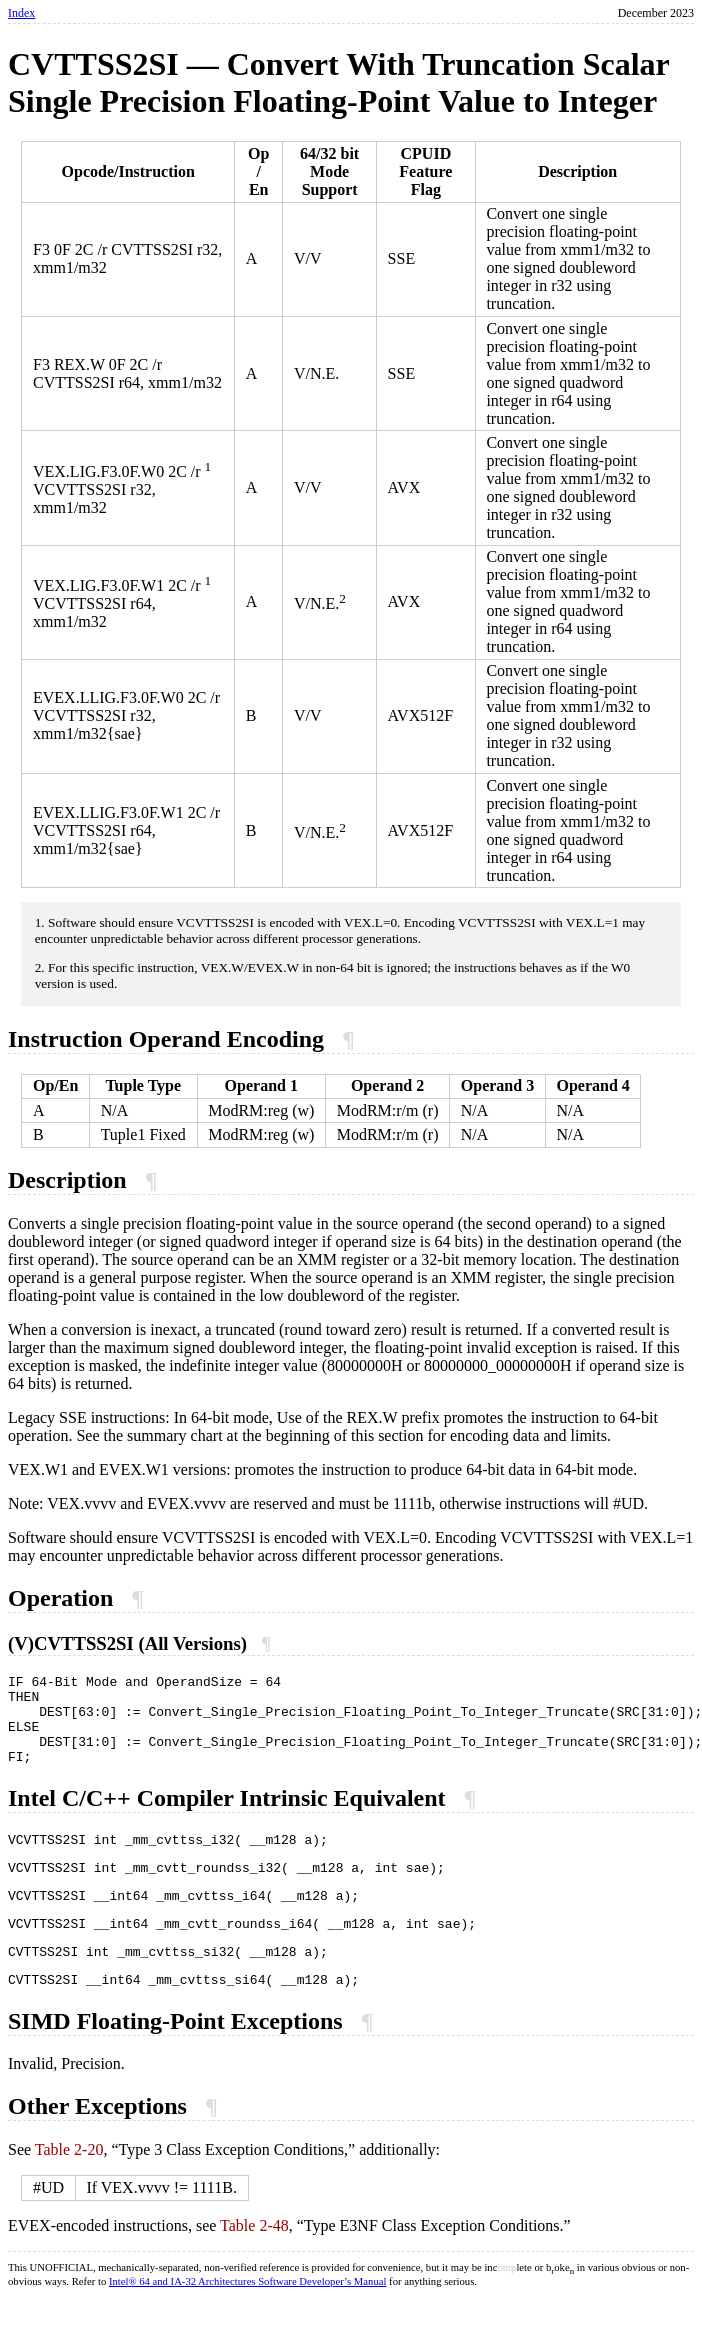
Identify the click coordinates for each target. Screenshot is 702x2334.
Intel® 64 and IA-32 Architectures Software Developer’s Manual (247, 2317)
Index (21, 13)
